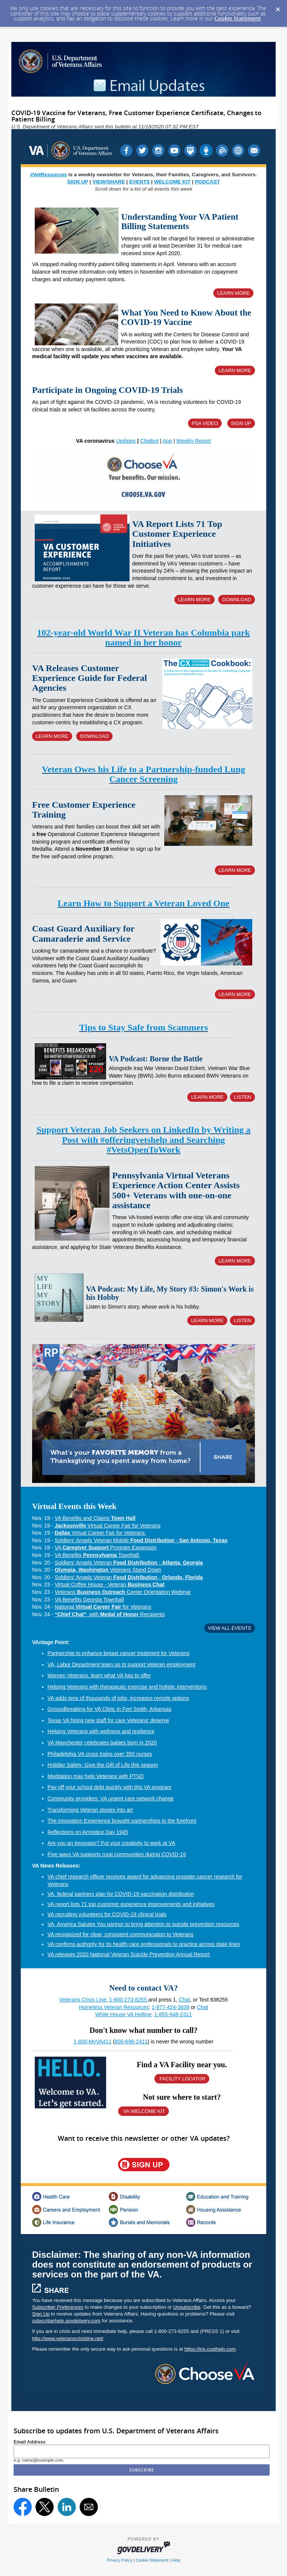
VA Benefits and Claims (95, 1518)
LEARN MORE (233, 293)
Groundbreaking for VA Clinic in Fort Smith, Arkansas (109, 1709)
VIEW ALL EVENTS (229, 1628)
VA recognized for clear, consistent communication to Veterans (121, 1934)
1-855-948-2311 (173, 2014)
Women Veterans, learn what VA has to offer (99, 1675)
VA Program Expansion (106, 1547)
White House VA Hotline (123, 2014)
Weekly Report (193, 441)
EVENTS (139, 182)
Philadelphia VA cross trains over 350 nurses (100, 1754)
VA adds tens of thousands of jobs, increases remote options (118, 1698)
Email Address (30, 2442)
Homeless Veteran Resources (114, 2007)
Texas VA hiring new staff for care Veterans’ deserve (108, 1720)
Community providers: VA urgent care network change (111, 1798)
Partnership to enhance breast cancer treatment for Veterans (119, 1653)
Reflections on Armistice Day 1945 (88, 1832)
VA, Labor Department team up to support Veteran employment (121, 1664)
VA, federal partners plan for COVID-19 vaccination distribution (121, 1894)
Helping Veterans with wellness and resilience (101, 1731)
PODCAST (207, 182)
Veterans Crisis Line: (83, 2000)
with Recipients (110, 1614)
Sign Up (40, 2314)
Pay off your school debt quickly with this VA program (109, 1787)
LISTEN (242, 1097)
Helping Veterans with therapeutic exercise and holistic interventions (127, 1687)
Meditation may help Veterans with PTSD (96, 1776)
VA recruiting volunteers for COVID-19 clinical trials (107, 1914)
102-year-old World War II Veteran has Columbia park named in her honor (143, 637)
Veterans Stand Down (108, 1570)
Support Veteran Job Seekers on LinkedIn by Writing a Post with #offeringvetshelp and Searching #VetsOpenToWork (143, 1140)
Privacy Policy (120, 2560)
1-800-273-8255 (128, 2000)
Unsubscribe (187, 2307)
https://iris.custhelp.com (210, 2349)
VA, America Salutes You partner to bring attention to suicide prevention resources (143, 1924)
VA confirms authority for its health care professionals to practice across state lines (144, 1944)
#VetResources (48, 174)
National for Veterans (103, 1607)
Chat (184, 2000)
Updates (126, 441)
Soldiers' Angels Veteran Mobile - (141, 1540)
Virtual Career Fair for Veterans (108, 1526)
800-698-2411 (131, 2042)
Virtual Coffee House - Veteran (110, 1584)
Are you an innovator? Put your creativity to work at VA (111, 1843)
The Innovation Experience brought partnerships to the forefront (122, 1821)
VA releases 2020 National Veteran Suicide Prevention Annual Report (129, 1954)
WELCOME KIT (172, 182)
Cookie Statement (237, 18)
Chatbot (149, 441)
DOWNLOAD (236, 599)
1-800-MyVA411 (92, 2042)
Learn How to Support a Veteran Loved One (143, 903)
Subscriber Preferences (57, 2307)
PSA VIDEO (205, 423)
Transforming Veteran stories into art (90, 1810)
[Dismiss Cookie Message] (277, 7)
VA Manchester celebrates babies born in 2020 (102, 1743)
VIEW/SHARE (109, 182)
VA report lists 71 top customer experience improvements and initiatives (131, 1904)
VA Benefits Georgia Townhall (89, 1600)
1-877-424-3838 (171, 2007)
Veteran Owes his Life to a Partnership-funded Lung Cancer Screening (143, 774)
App (167, 441)
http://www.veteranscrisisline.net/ (67, 2338)
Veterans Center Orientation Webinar (123, 1592)
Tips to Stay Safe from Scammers (143, 1027)
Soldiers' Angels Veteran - (129, 1563)
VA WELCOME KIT (143, 2111)
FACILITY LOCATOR (181, 2079)
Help (176, 2560)
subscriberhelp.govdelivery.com (66, 2320)
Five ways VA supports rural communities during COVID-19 (117, 1854)
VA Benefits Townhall (97, 1555)
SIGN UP (77, 182)
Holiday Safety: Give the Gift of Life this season (103, 1765)
